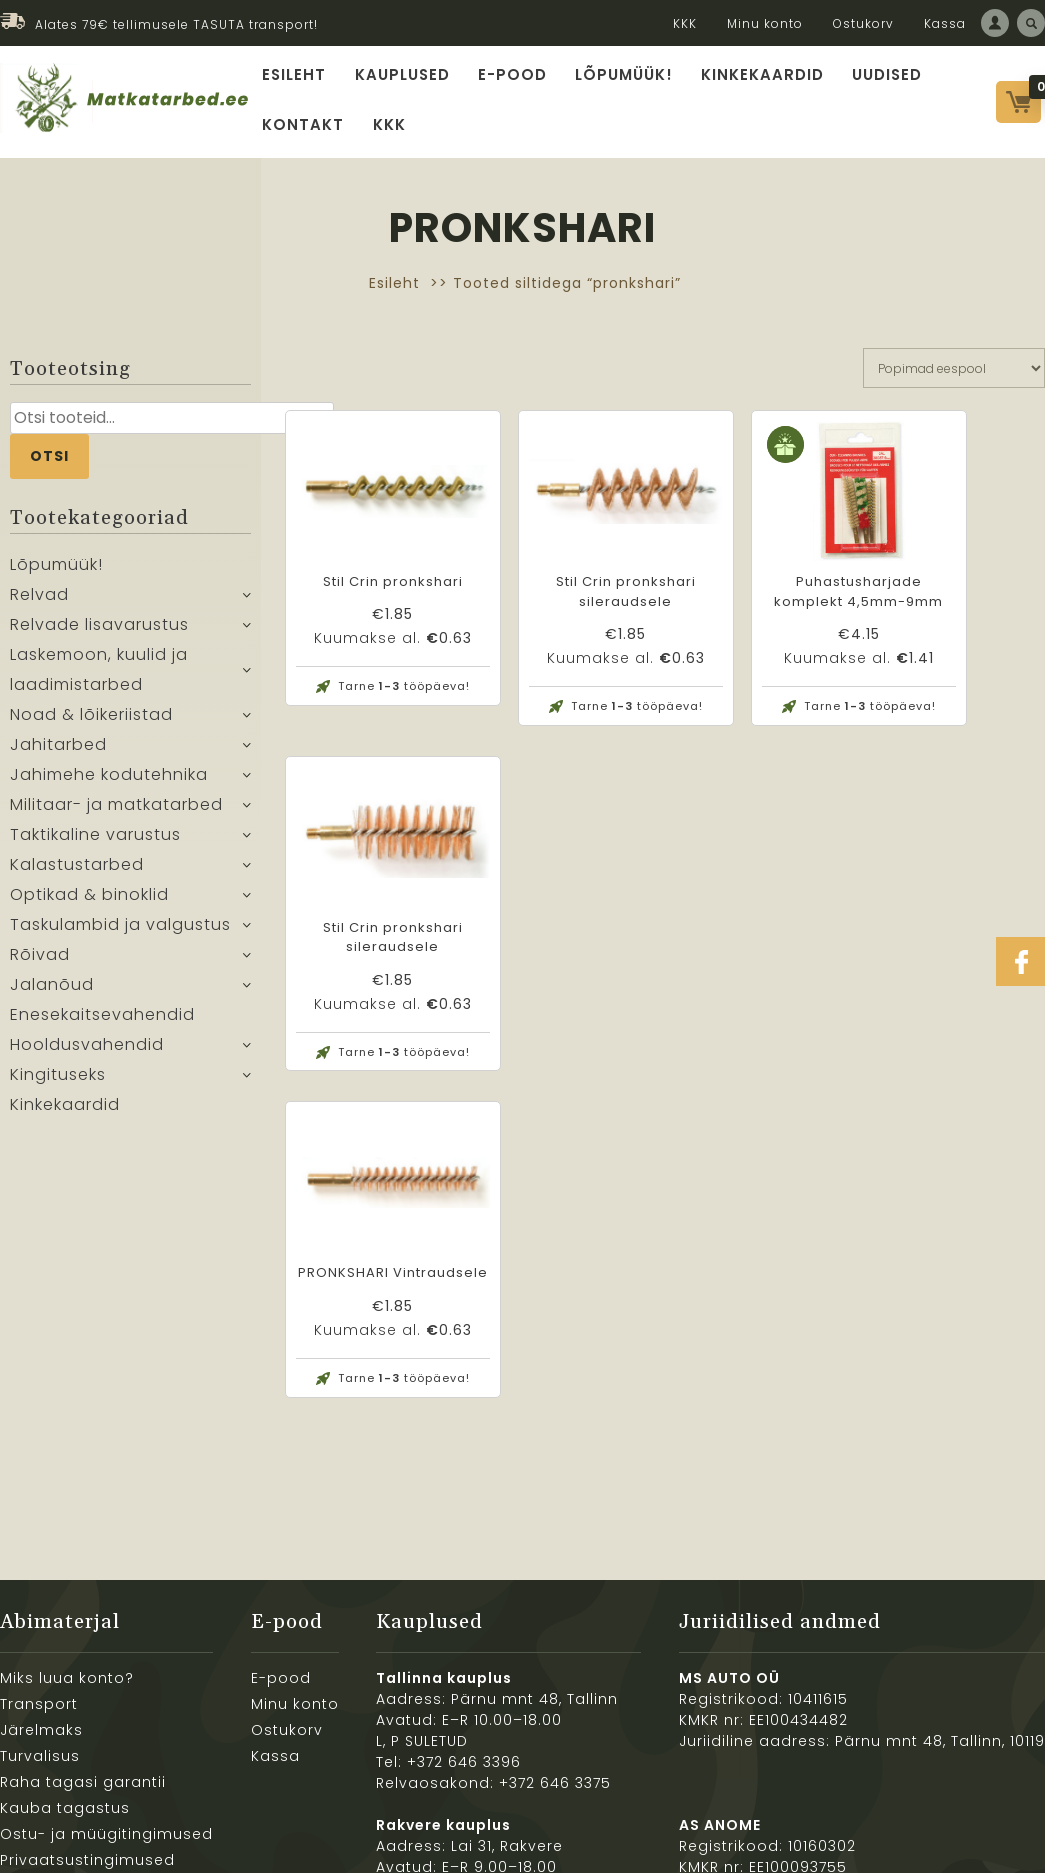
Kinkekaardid (754, 76)
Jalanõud (52, 991)
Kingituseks (58, 1081)
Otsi (49, 462)
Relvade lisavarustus (99, 631)
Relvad (39, 601)
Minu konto (765, 23)
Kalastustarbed (77, 871)
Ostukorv (863, 23)
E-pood (511, 76)
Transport (39, 1468)
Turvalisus (40, 1520)
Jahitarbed (58, 751)
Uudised (876, 76)
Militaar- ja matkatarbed (116, 811)
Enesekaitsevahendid (102, 1021)
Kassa (945, 23)
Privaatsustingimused (87, 1624)
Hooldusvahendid (87, 1051)
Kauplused (403, 76)
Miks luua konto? (67, 1442)
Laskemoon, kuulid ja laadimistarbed (99, 676)
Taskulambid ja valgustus (120, 931)
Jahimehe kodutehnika (109, 781)
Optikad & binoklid (89, 901)
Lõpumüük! (620, 76)
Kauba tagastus (65, 1572)
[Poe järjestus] (954, 374)
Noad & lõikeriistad (91, 721)
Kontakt (305, 130)
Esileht (298, 76)
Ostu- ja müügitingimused (106, 1598)
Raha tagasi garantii (83, 1546)
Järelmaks (41, 1494)
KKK (685, 23)
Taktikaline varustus (95, 841)
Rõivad (40, 961)
